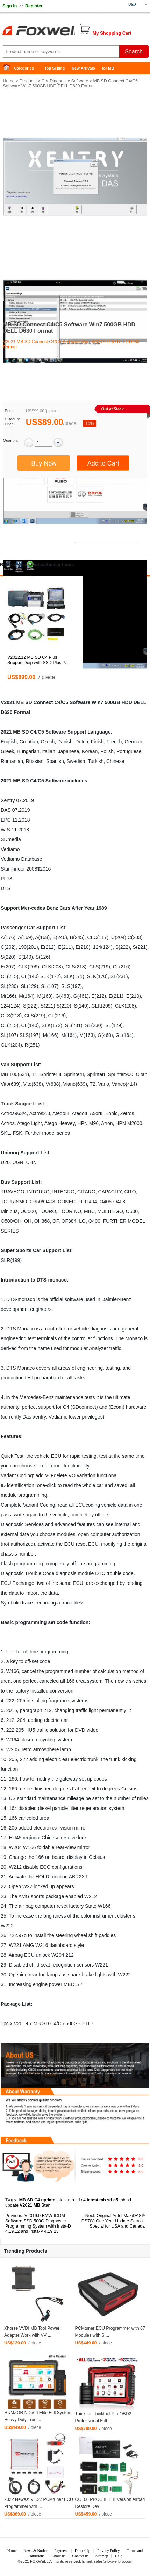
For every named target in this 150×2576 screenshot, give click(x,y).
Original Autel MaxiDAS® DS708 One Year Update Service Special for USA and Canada (113, 2221)
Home (8, 68)
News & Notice (35, 2550)
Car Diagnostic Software (65, 81)
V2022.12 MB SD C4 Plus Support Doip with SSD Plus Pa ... (37, 662)
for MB (108, 68)
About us (58, 2556)
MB (20, 702)
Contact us (80, 2556)
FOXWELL (39, 2561)
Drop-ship (83, 2550)
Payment (61, 2550)
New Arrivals (83, 68)
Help (118, 2556)
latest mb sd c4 (70, 2200)
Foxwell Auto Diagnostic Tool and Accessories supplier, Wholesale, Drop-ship (56, 31)
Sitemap (101, 2556)
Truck (7, 1103)
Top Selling (54, 68)
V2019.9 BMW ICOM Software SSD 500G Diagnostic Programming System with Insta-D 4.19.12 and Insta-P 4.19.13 (38, 2223)
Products (28, 81)
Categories (24, 68)
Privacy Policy (108, 2550)
